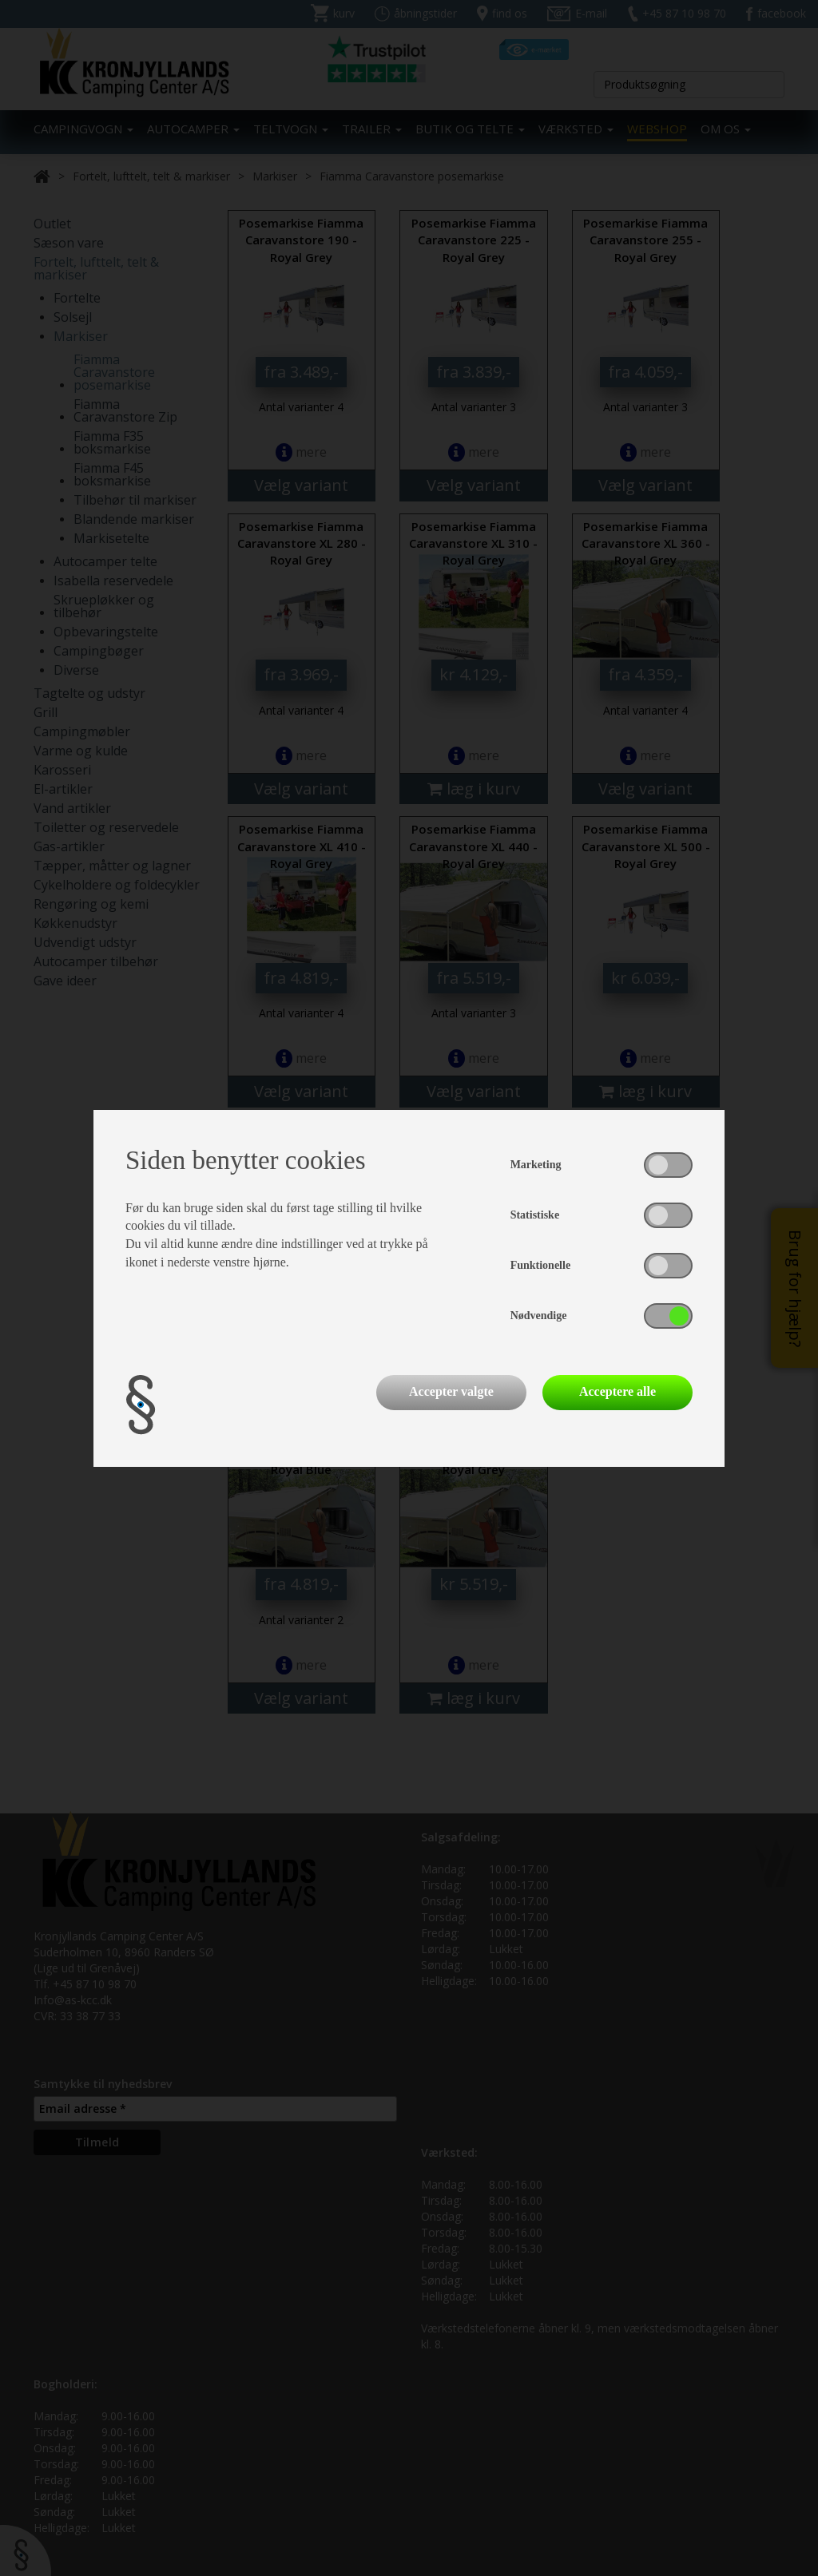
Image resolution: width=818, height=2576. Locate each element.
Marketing (536, 1165)
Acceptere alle (617, 1391)
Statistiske (534, 1215)
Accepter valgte (451, 1391)
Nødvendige (538, 1316)
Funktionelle (540, 1265)
